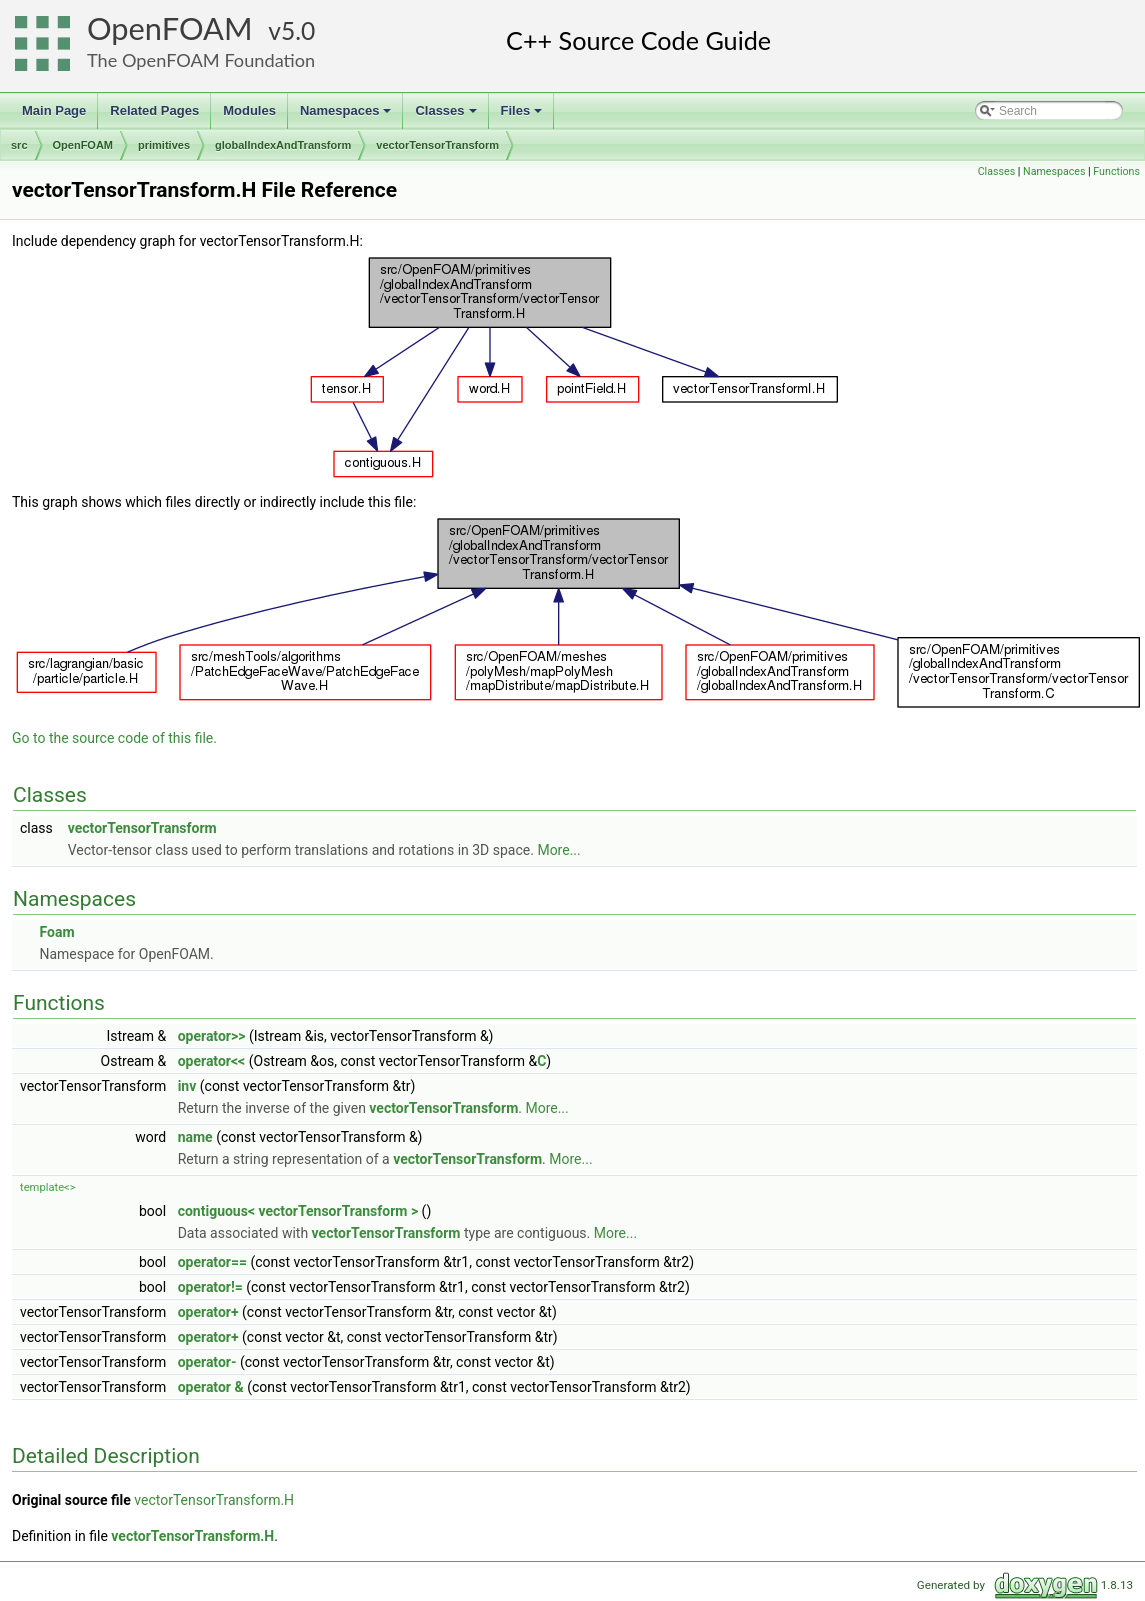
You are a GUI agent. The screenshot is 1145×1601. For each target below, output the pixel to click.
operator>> (212, 1036)
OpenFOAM (170, 28)
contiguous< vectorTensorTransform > (298, 1211)
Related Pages (154, 110)
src (19, 145)
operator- (207, 1362)
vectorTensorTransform (437, 145)
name (195, 1137)
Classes (447, 116)
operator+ (208, 1312)
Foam (56, 932)
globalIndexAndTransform (283, 145)
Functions (1116, 171)
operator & (211, 1387)
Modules (249, 110)
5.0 (298, 30)
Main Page (54, 110)
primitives (164, 145)
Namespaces (347, 116)
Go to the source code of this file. (114, 738)
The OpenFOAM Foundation (201, 60)
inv (187, 1086)
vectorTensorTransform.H (214, 1500)
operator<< (212, 1061)
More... (558, 850)
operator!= (210, 1287)
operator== (212, 1262)
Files (523, 116)
